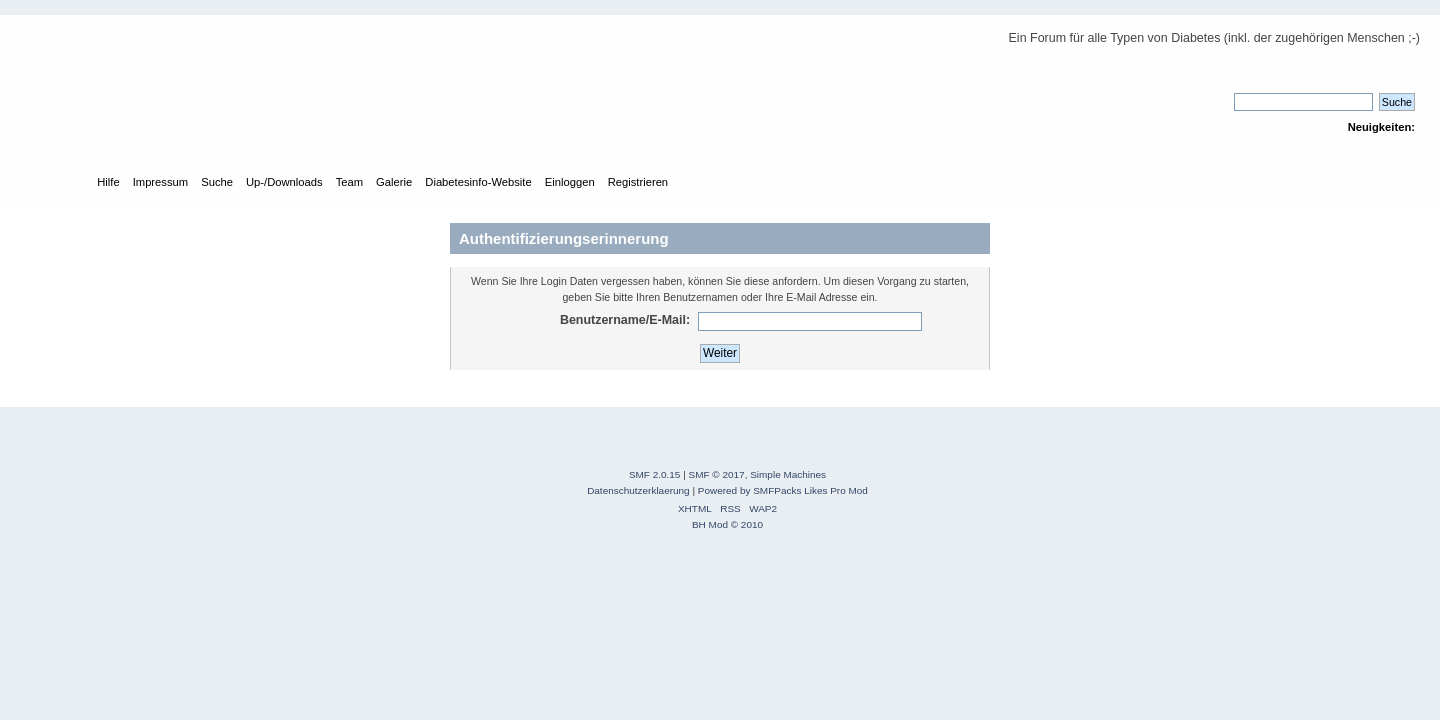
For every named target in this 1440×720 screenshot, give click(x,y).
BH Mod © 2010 (727, 524)
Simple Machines (788, 474)
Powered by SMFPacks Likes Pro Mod (783, 490)
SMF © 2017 (717, 474)
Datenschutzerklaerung (638, 490)
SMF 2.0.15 (655, 474)
